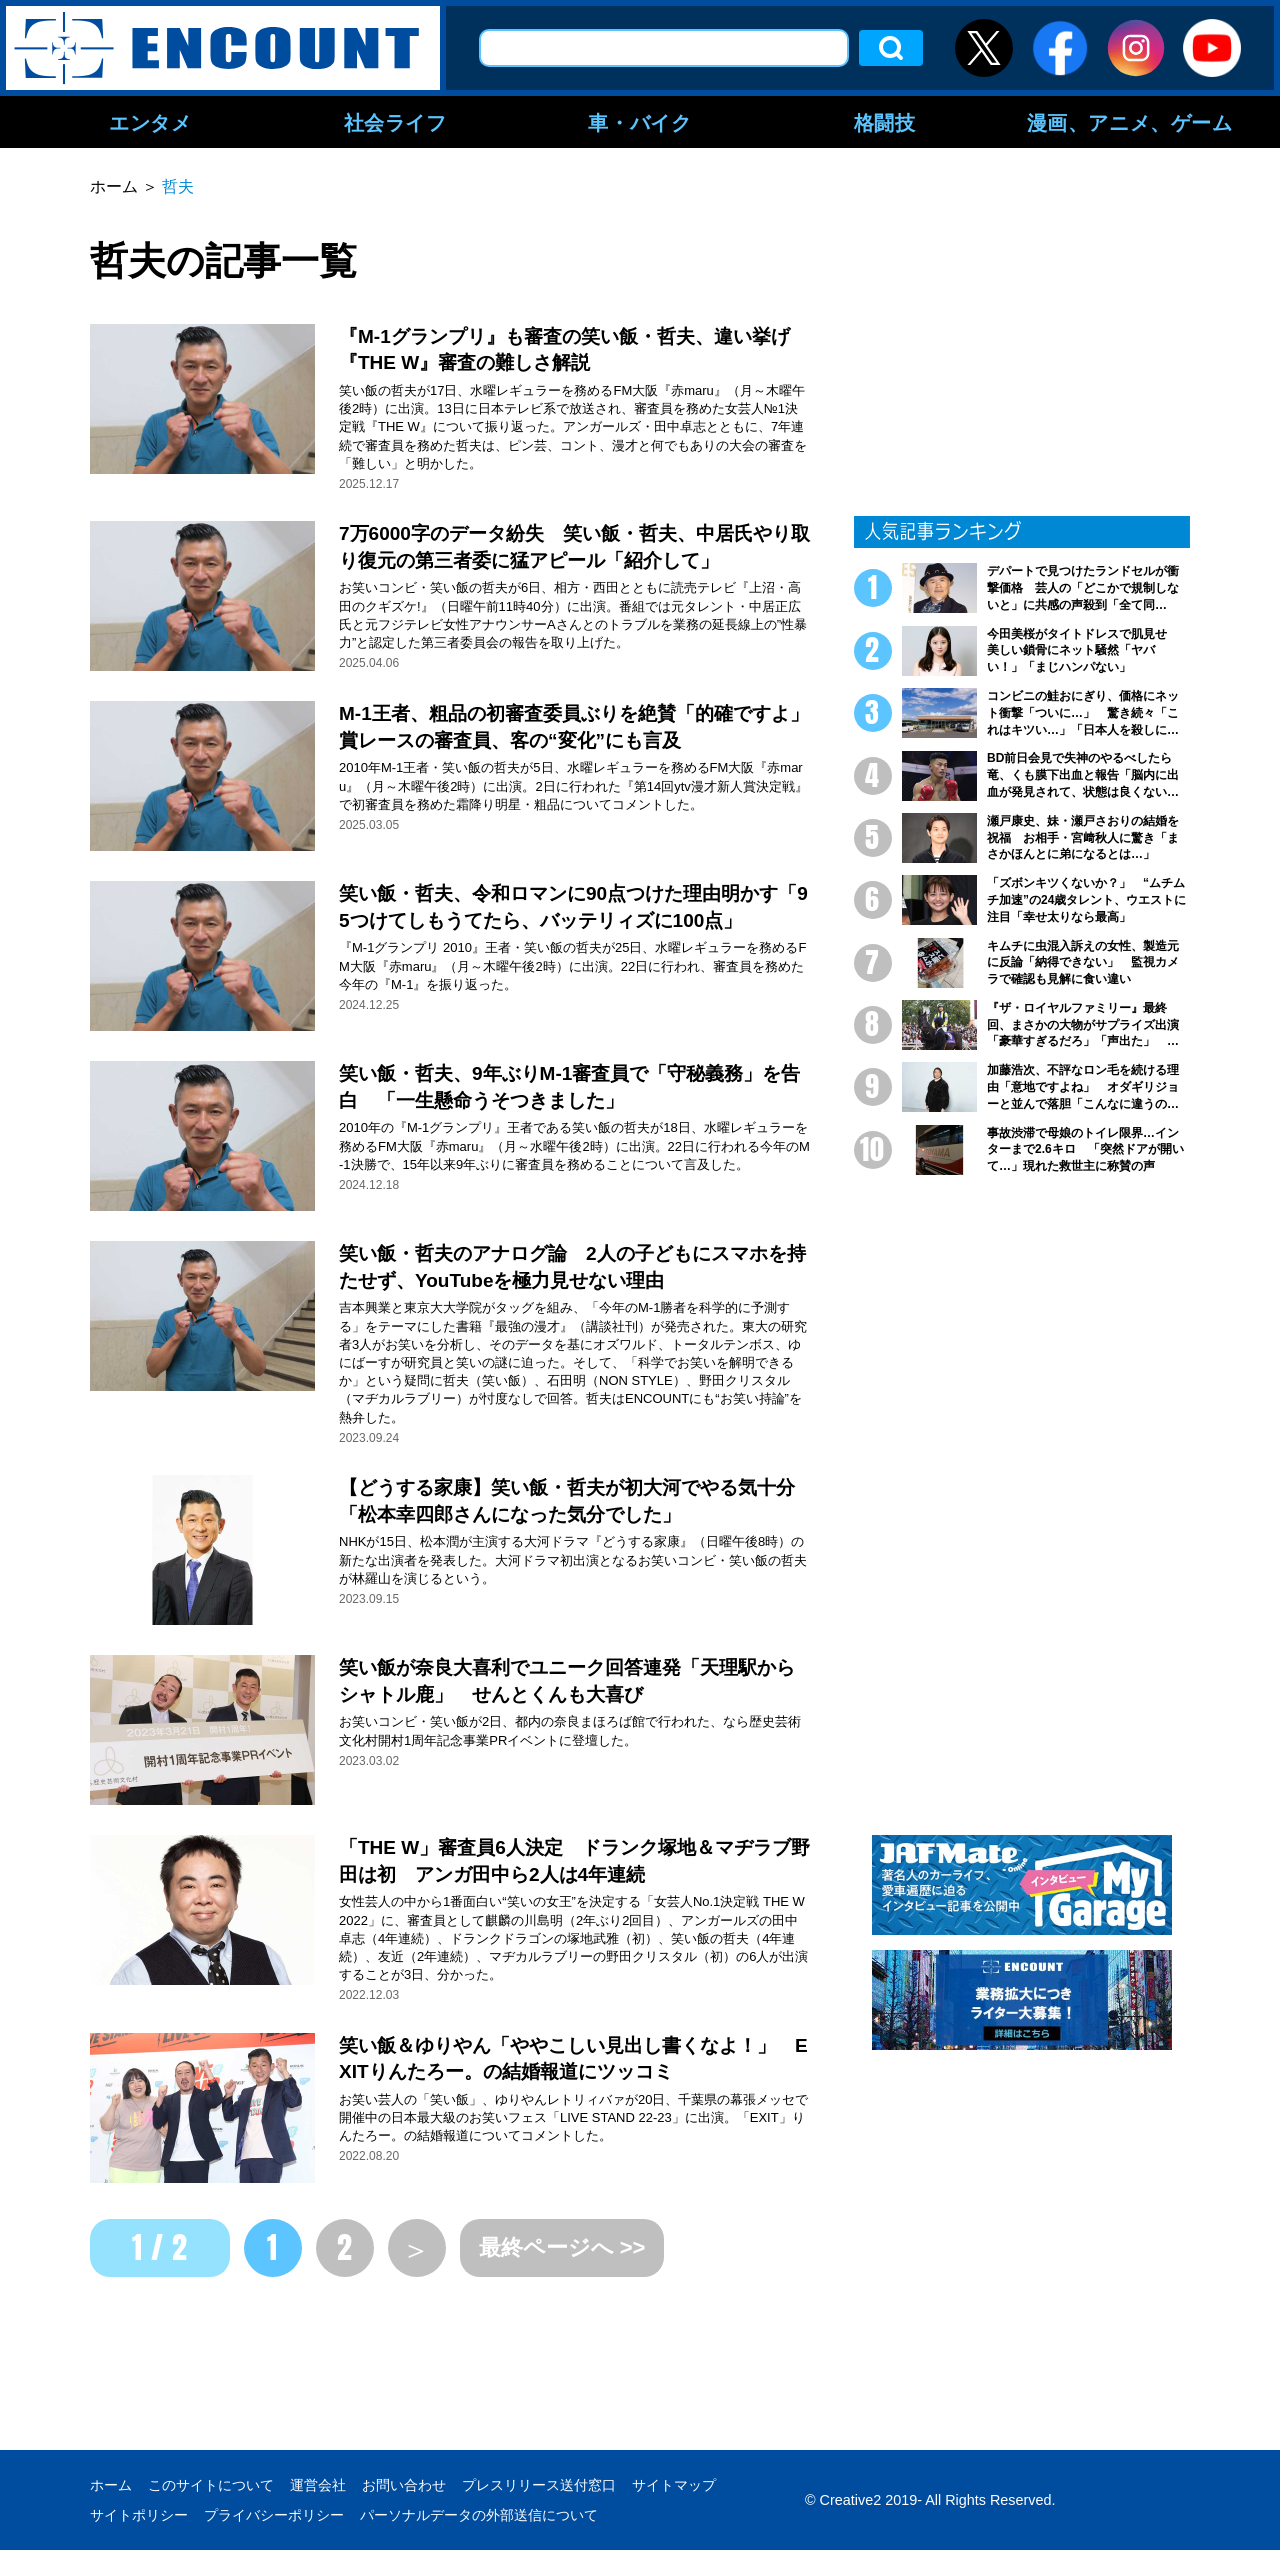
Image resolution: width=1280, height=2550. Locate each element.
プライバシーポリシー (274, 2515)
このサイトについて (211, 2485)
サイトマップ (674, 2485)
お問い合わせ (404, 2485)
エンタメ (150, 122)
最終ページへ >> (562, 2247)
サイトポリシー (139, 2515)
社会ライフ (395, 122)
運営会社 (318, 2485)
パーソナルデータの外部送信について (479, 2515)
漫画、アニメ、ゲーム (1130, 122)
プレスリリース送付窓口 (539, 2485)
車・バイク (639, 122)
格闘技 (885, 122)
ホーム (111, 2485)
